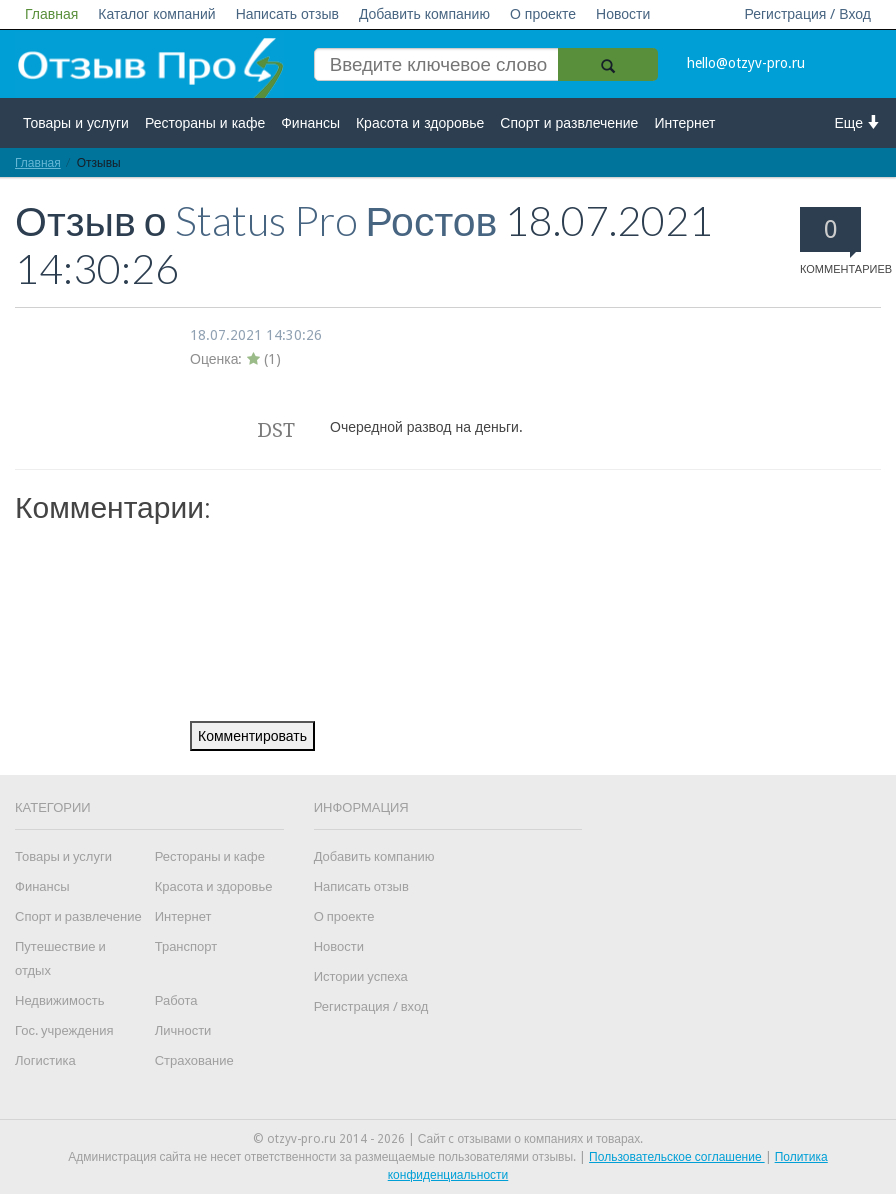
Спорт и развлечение (569, 123)
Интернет (684, 123)
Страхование (194, 1060)
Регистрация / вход (371, 1006)
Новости (623, 14)
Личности (183, 1030)
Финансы (310, 123)
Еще (858, 122)
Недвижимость (59, 1000)
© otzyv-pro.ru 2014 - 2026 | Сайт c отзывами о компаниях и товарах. (448, 1139)
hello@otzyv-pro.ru (746, 63)
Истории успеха (361, 976)
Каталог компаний (156, 14)
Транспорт (186, 946)
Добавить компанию (424, 14)
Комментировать (252, 736)
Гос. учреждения (64, 1030)
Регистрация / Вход (807, 14)
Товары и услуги (76, 123)
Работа (176, 1000)
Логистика (45, 1060)
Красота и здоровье (420, 123)
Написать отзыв (287, 14)
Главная (51, 14)
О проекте (543, 14)
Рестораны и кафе (205, 123)
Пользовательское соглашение (677, 1157)
